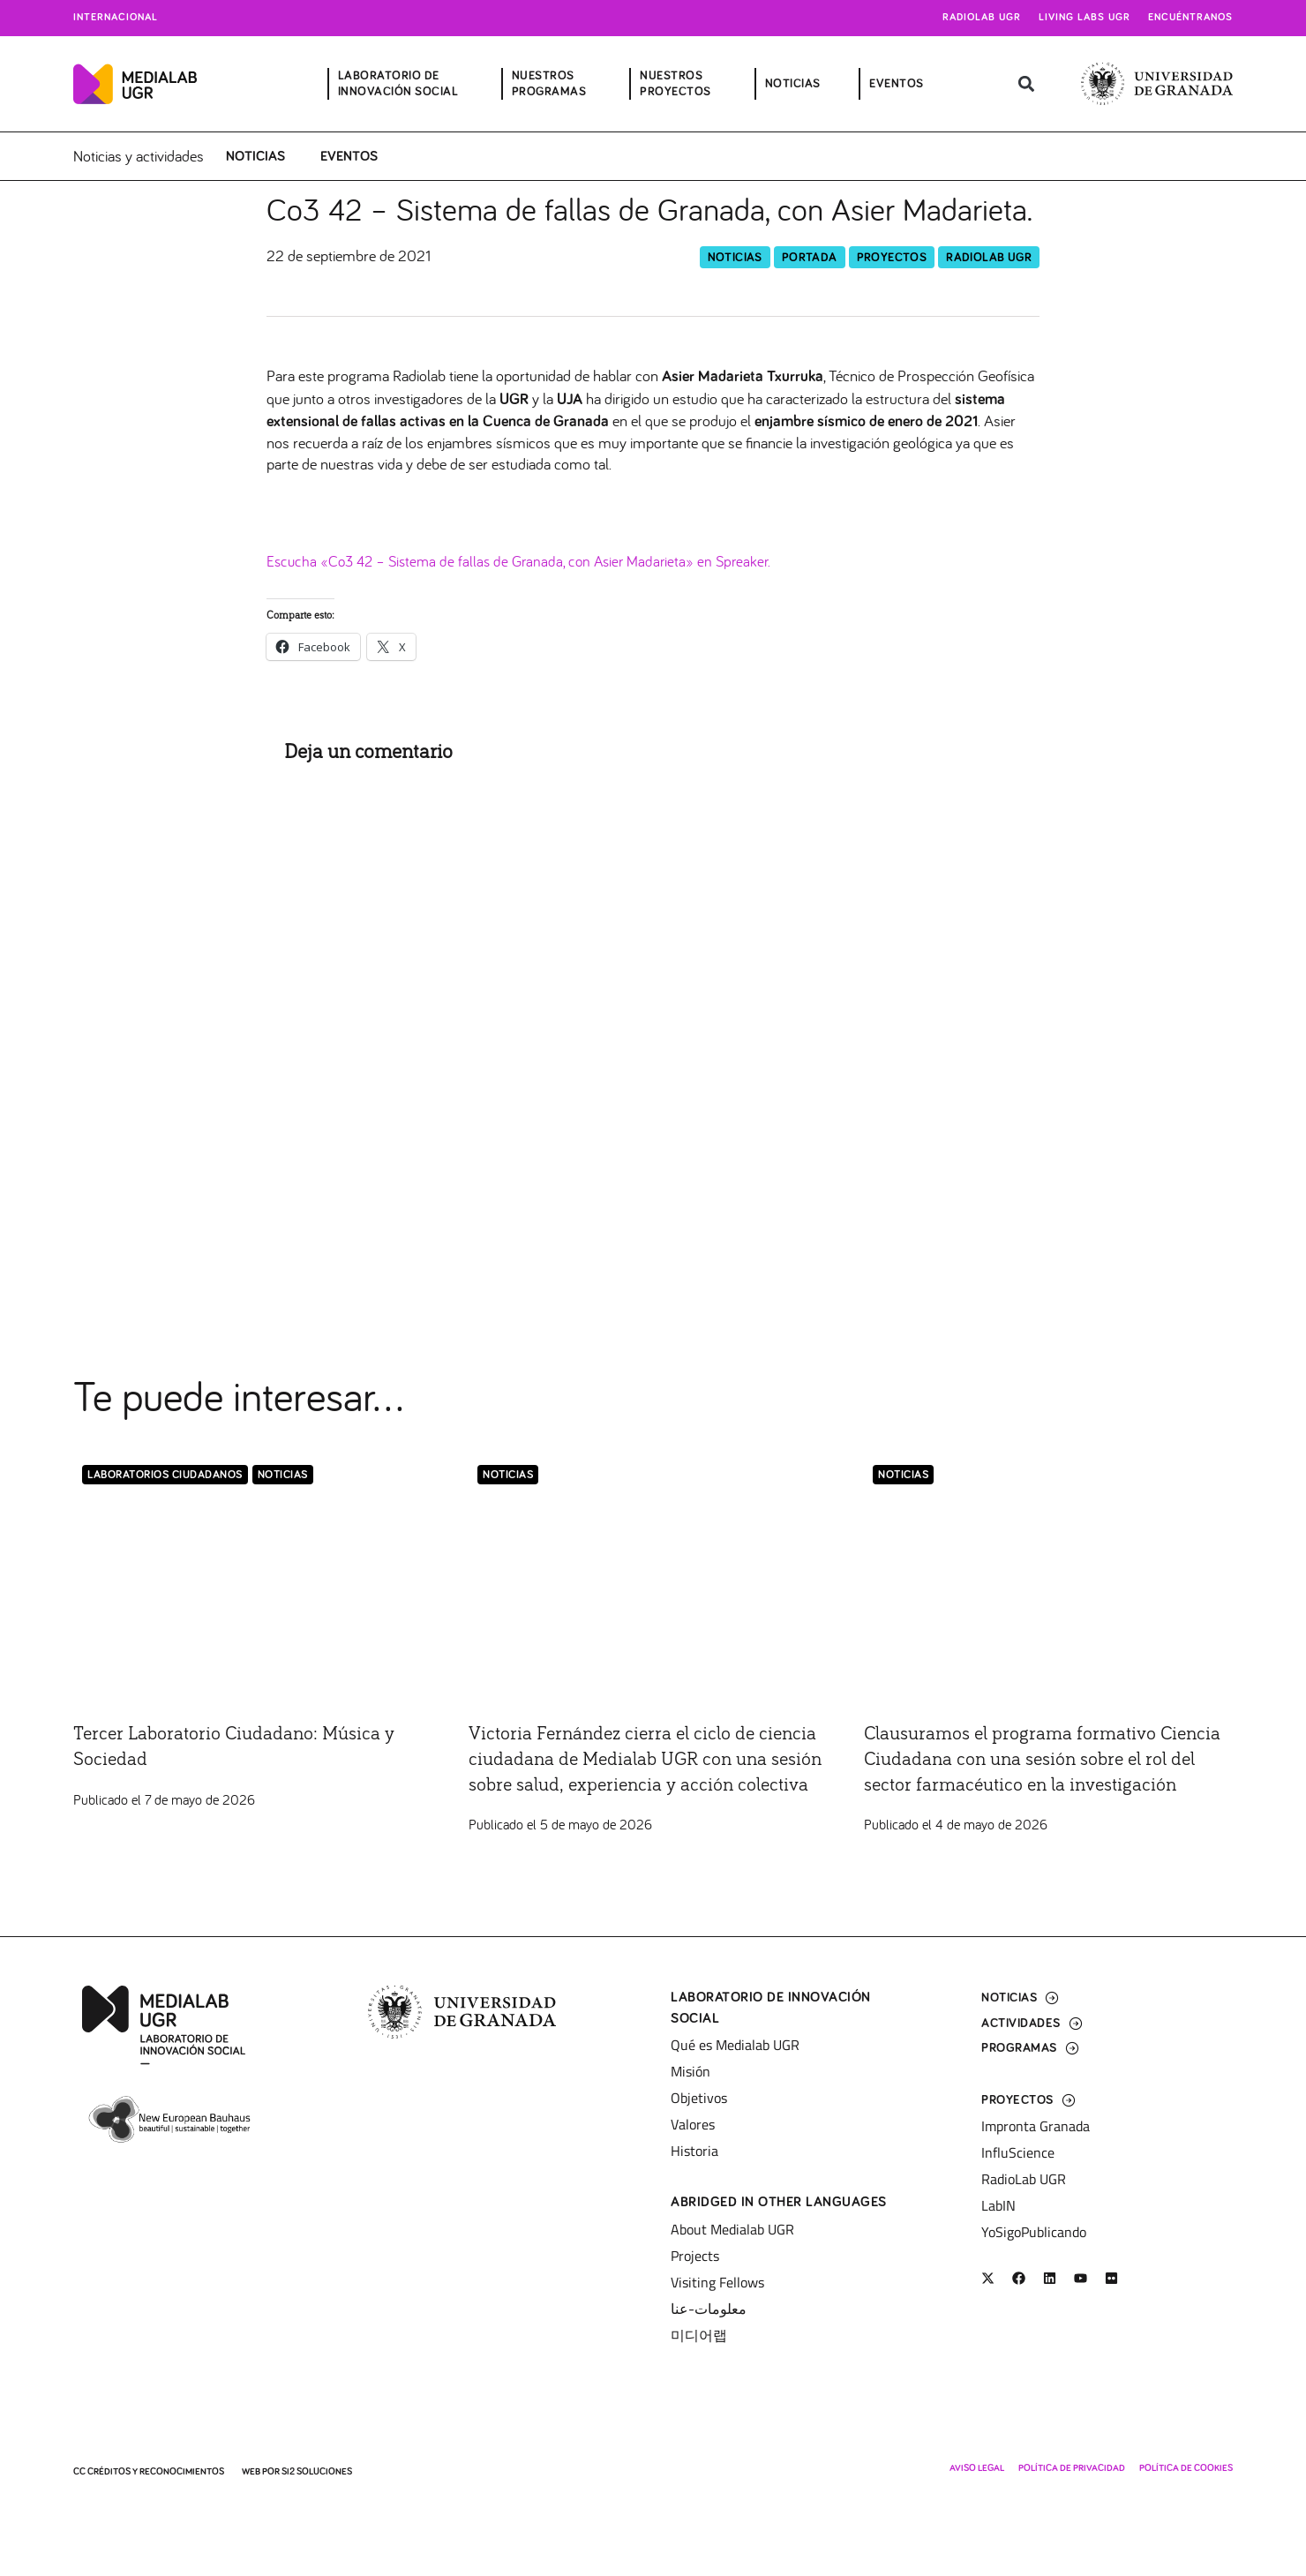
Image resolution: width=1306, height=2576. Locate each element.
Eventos (349, 156)
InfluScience (1018, 2152)
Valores (693, 2124)
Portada (809, 258)
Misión (690, 2071)
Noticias (255, 156)
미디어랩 (699, 2335)
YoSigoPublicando (1033, 2232)
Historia (694, 2150)
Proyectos (892, 258)
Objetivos (699, 2098)
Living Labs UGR (1084, 17)
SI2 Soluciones (316, 2471)
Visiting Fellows (717, 2282)
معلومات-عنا (709, 2308)
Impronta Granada (1035, 2126)
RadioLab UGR (989, 258)
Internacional (115, 17)
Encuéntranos (1190, 17)
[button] (1026, 84)
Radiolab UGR (981, 17)
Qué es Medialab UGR (735, 2045)
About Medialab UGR (732, 2229)
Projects (695, 2255)
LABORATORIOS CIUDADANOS (165, 1476)
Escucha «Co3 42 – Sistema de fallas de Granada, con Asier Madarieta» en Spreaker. (528, 562)
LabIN (998, 2205)
